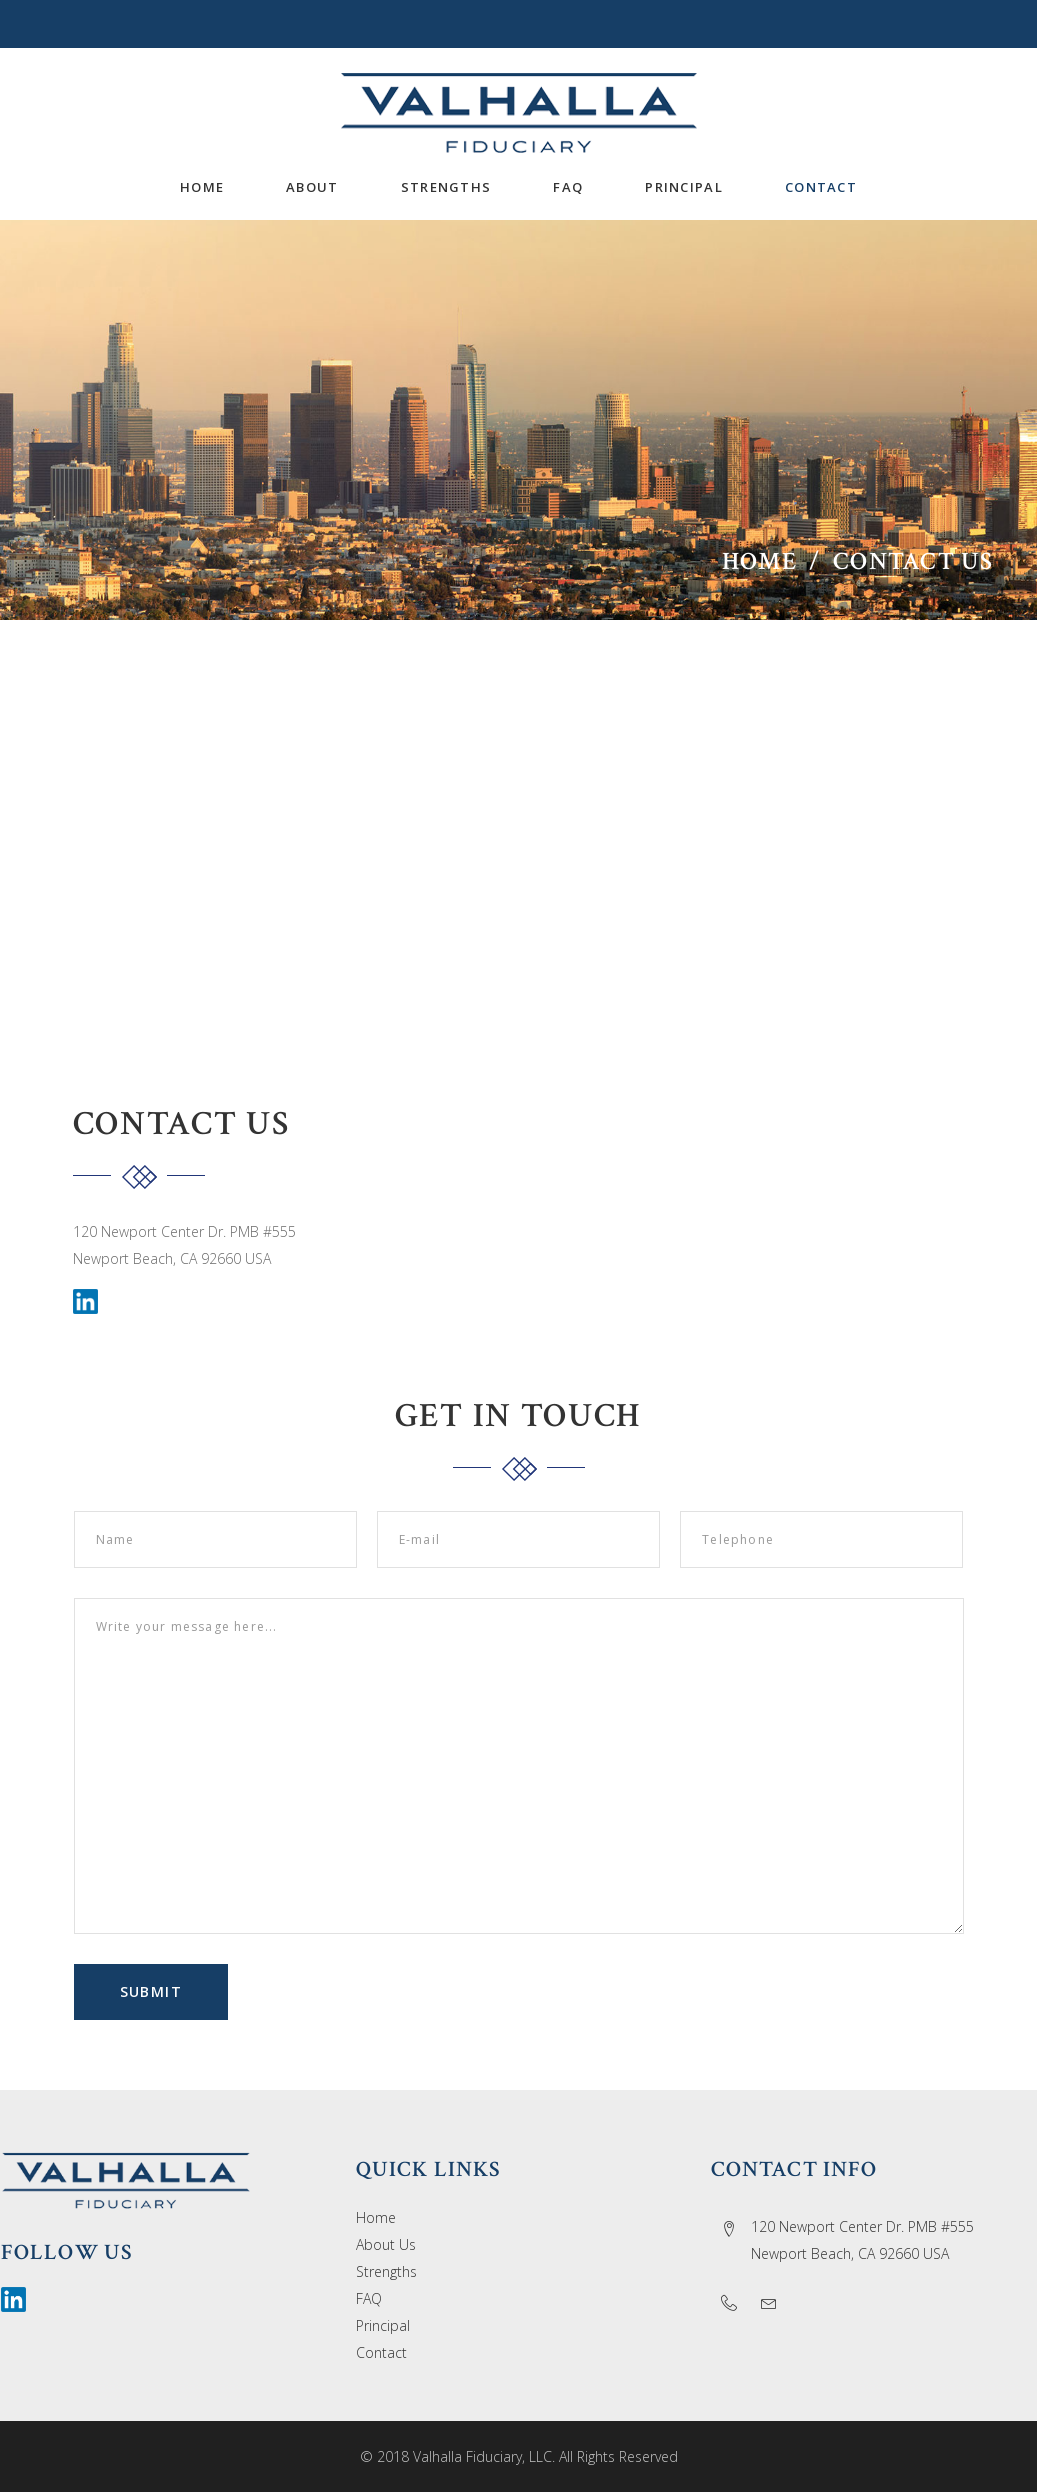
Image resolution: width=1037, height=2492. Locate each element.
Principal (383, 2325)
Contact (381, 2352)
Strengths (386, 2271)
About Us (386, 2244)
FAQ (369, 2298)
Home (759, 561)
